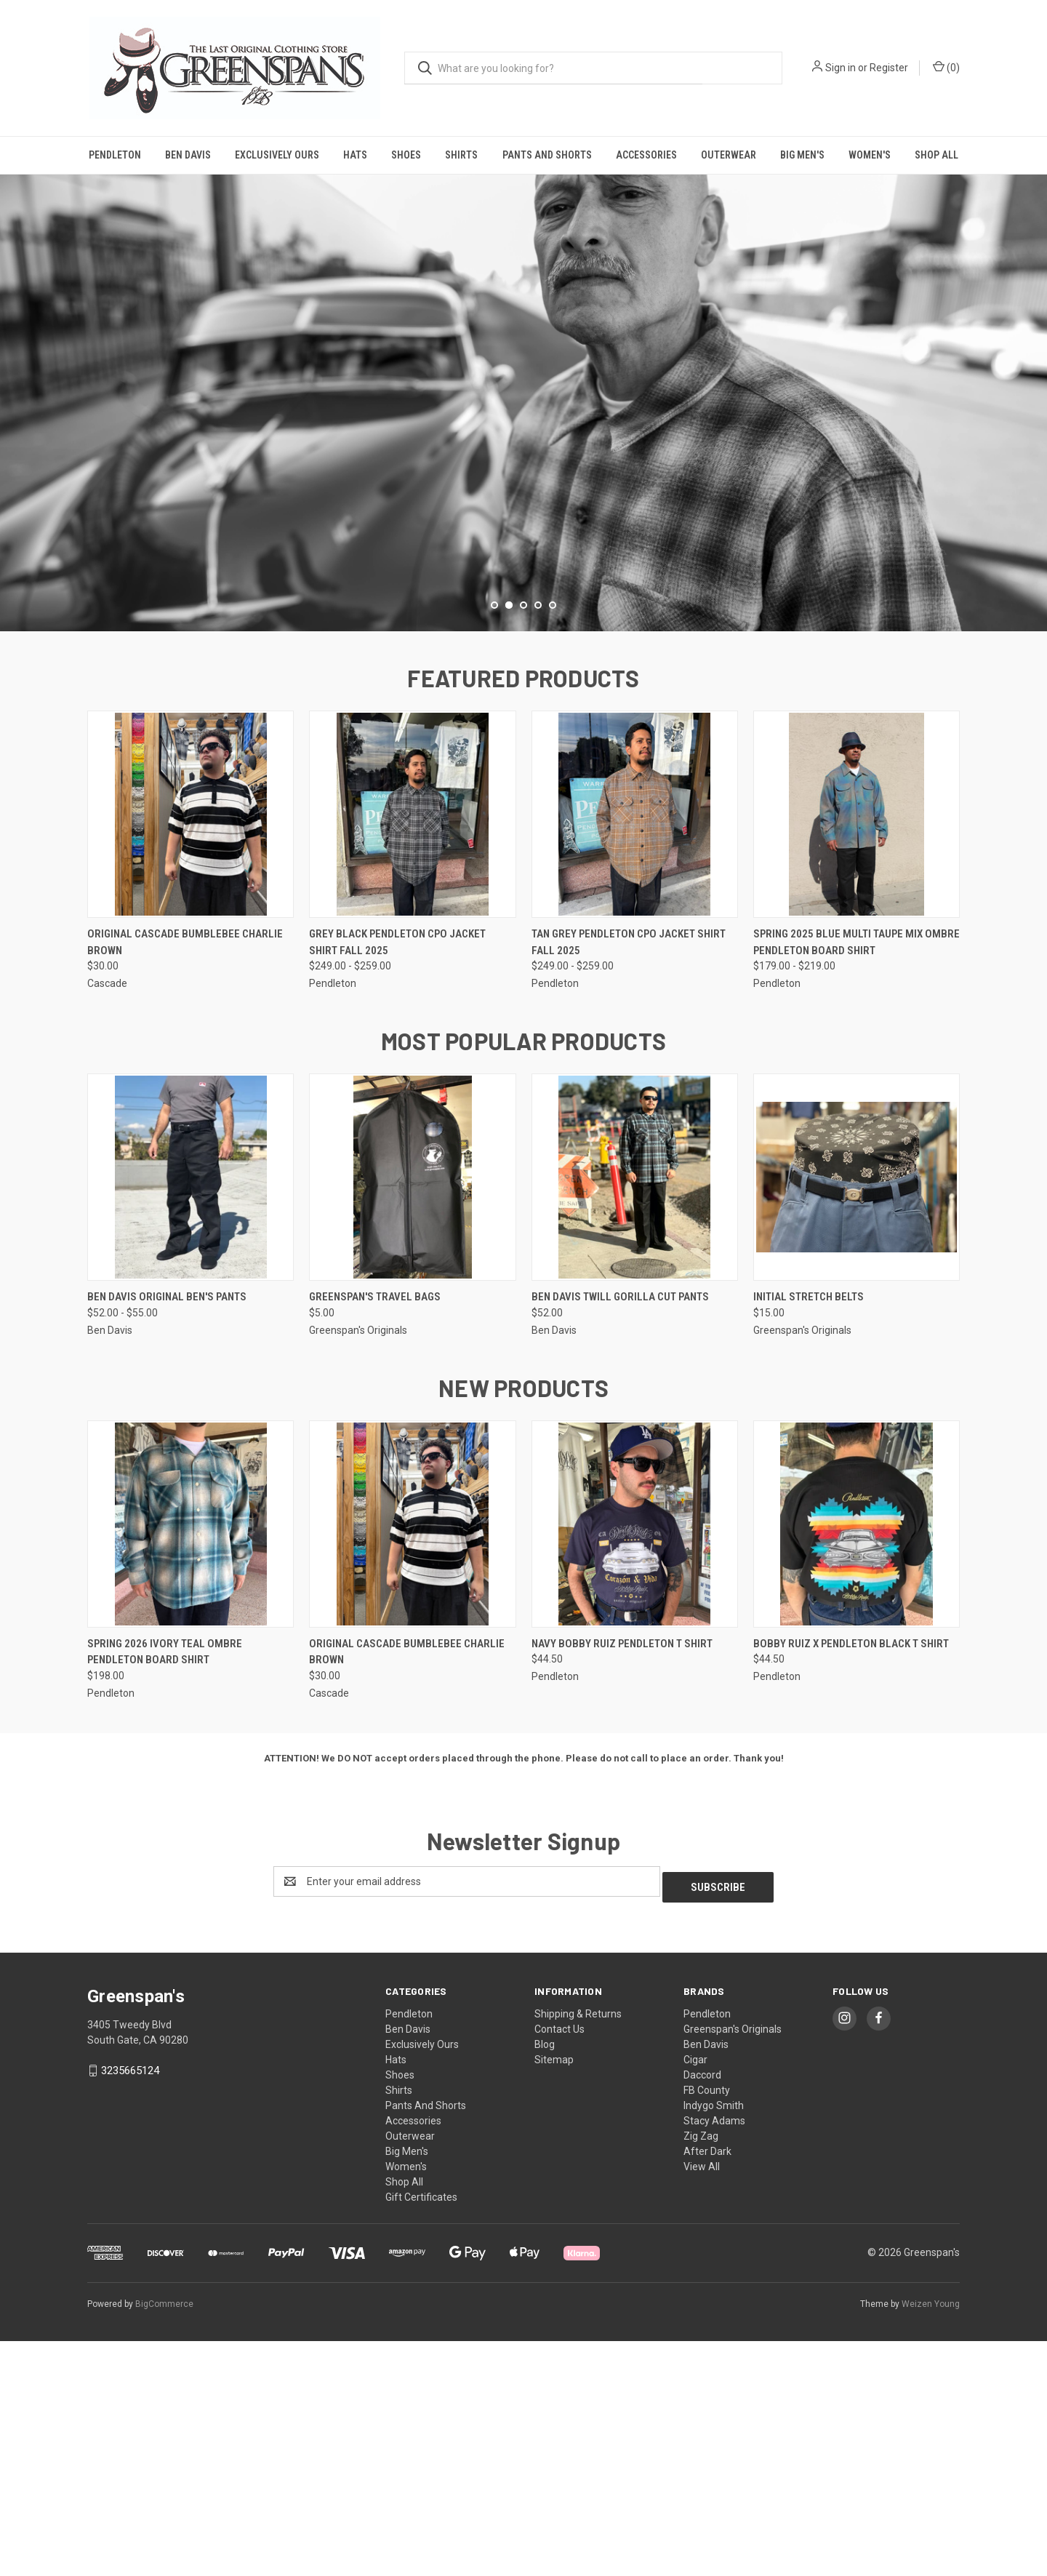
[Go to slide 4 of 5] (538, 846)
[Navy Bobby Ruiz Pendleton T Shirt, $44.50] (634, 1765)
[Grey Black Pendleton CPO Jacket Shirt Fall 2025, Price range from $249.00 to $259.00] (412, 1055)
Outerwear (728, 155)
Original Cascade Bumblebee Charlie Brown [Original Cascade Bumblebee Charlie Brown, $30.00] (185, 1184)
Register (889, 67)
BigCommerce (164, 2539)
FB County (706, 2326)
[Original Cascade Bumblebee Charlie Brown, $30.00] (190, 1055)
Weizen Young (931, 2539)
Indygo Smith (713, 2341)
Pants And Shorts (547, 155)
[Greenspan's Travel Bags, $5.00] (412, 1418)
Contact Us (559, 2265)
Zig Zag (700, 2371)
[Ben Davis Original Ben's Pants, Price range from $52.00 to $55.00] (190, 1418)
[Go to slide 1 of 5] (494, 846)
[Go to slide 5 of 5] (552, 846)
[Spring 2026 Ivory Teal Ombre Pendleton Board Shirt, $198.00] (190, 1765)
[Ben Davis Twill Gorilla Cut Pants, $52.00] (634, 1418)
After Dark (707, 2387)
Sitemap (554, 2295)
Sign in (840, 67)
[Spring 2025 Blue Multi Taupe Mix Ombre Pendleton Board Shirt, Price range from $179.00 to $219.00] (856, 1055)
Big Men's (802, 155)
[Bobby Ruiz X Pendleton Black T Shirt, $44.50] (856, 1765)
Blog (544, 2280)
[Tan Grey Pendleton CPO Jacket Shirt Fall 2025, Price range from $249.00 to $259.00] (634, 1055)
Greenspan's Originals (732, 2265)
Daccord (702, 2310)
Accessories (646, 155)
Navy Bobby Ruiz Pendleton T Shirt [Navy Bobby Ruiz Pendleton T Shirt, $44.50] (622, 1885)
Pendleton (115, 155)
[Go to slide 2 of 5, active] (509, 846)
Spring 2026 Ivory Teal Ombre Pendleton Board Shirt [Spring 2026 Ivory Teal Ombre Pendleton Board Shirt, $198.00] (164, 1893)
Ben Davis (188, 155)
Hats (355, 155)
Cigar (695, 2295)
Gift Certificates (421, 2433)
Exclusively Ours (277, 155)
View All (701, 2402)
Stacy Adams (714, 2356)
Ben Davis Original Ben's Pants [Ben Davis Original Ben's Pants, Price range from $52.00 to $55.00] (166, 1538)
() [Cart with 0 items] (946, 66)
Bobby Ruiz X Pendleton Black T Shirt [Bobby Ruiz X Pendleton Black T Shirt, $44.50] (851, 1885)
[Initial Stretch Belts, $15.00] (856, 1418)
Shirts (461, 155)
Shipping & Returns (578, 2249)
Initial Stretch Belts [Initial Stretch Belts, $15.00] (808, 1538)
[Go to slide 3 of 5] (523, 846)
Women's (870, 155)
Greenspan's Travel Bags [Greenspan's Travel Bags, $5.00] (375, 1538)
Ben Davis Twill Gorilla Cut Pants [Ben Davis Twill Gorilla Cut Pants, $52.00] (620, 1538)
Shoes (406, 155)
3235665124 (130, 2306)
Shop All (936, 155)
